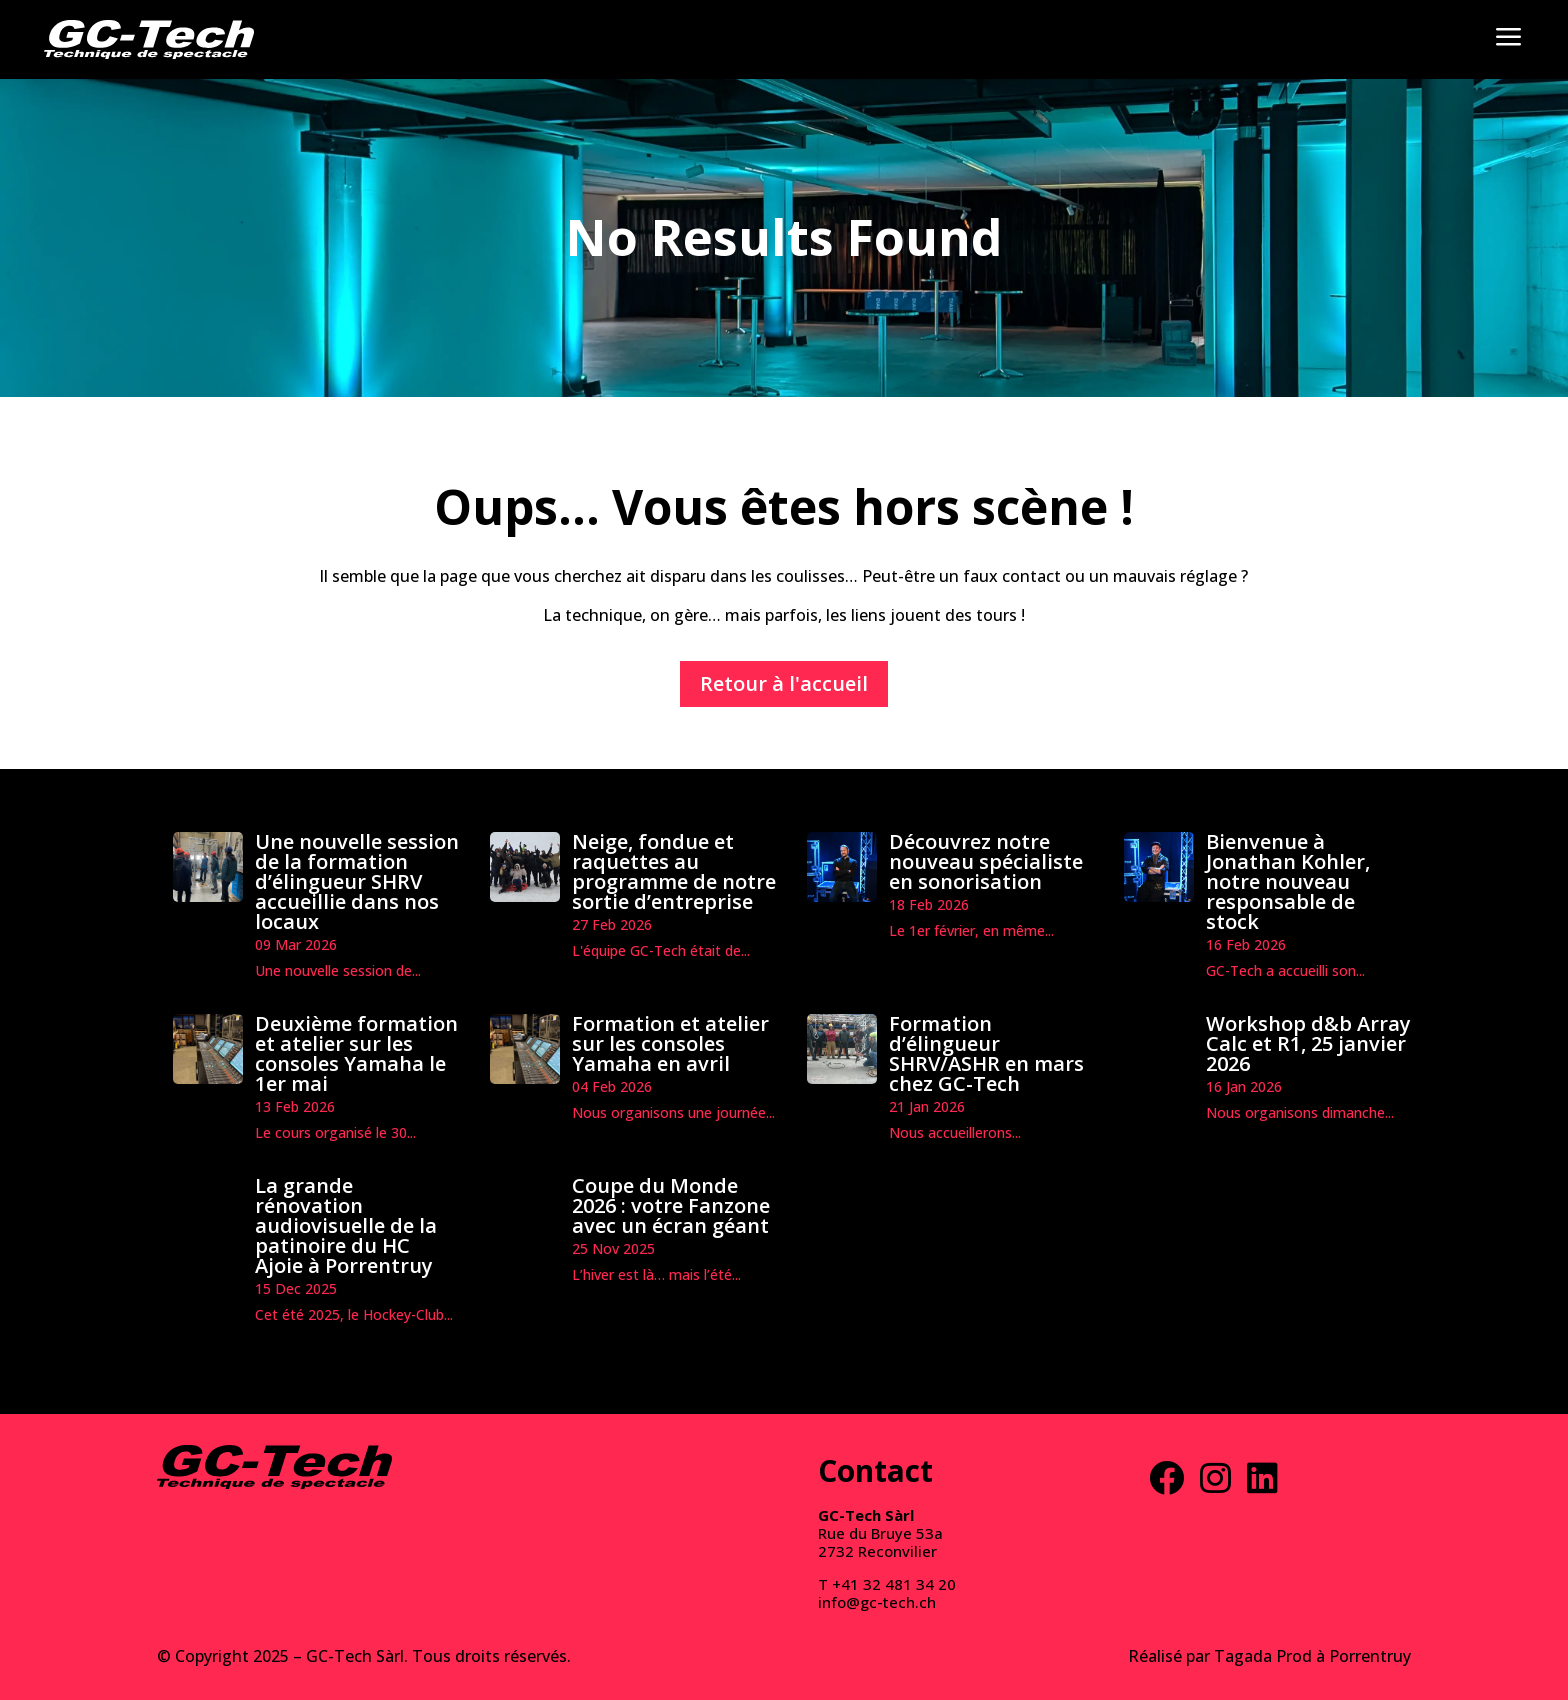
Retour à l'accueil (784, 683)
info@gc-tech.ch (877, 1602)
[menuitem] (149, 39)
